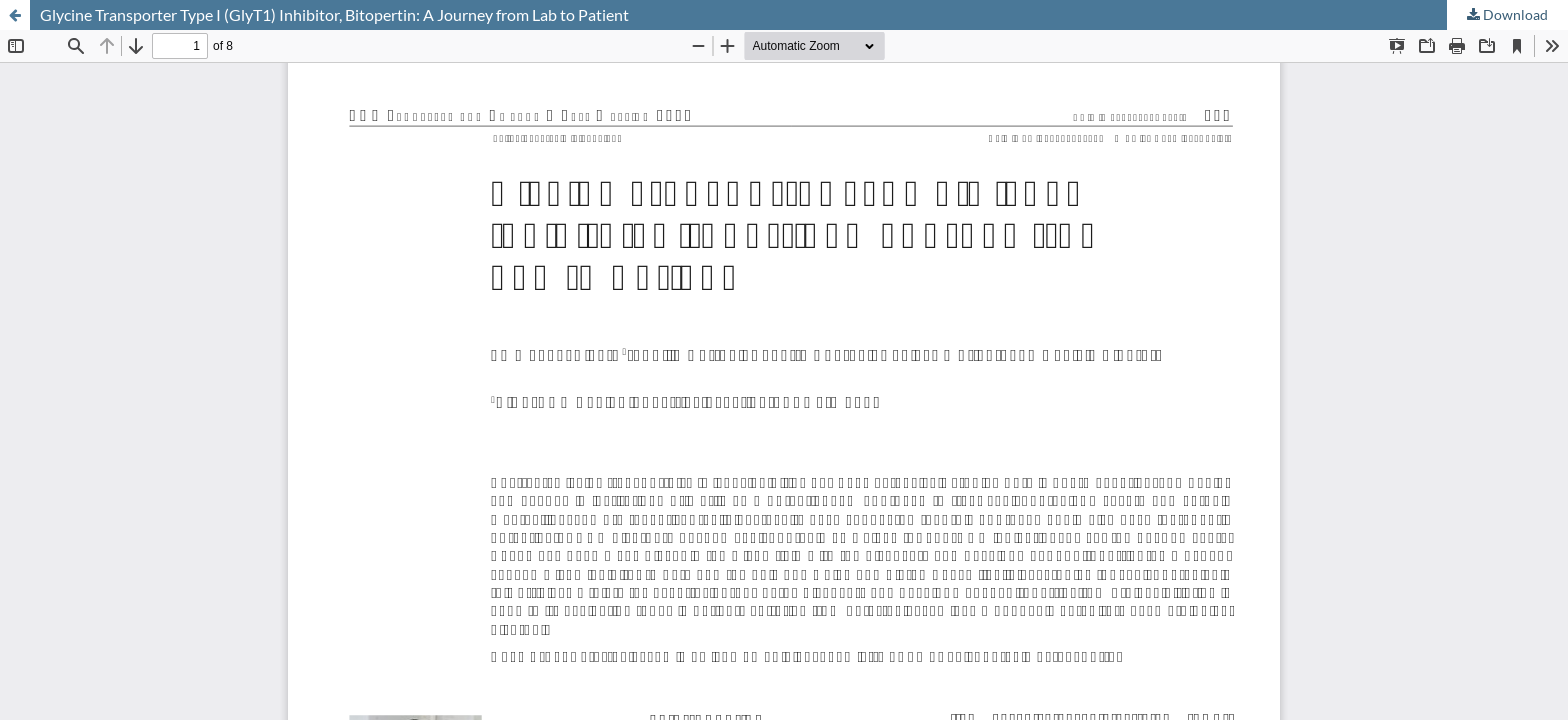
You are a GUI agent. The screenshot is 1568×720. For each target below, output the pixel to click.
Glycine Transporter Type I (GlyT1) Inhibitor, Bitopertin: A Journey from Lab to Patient (334, 14)
